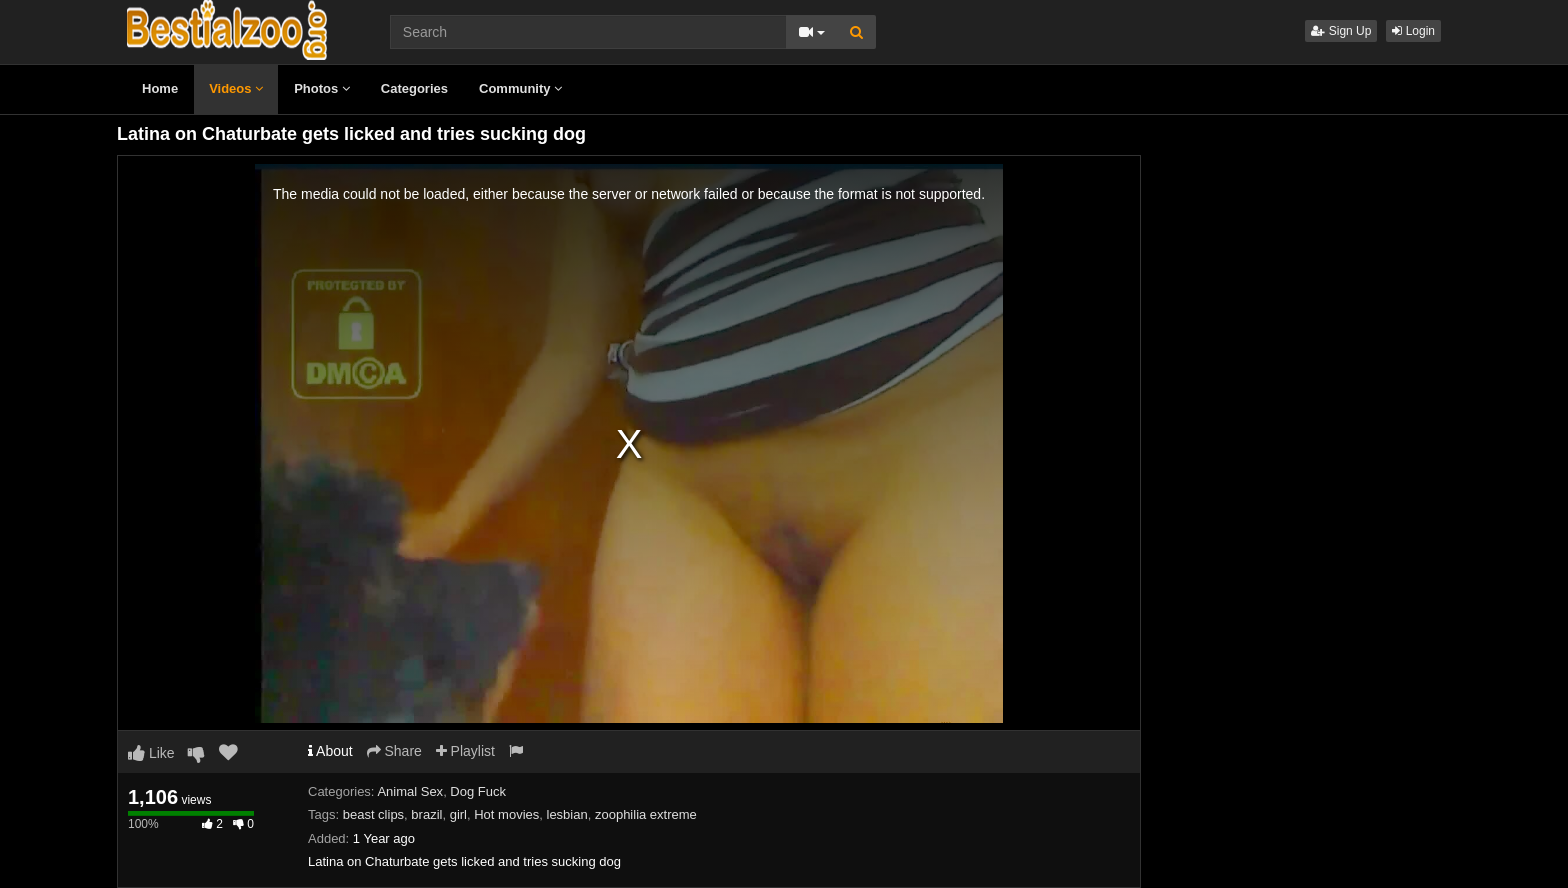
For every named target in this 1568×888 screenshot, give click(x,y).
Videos (236, 88)
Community (520, 88)
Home (160, 88)
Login (1413, 31)
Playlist (465, 751)
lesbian (567, 814)
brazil (426, 814)
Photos (322, 88)
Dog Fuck (478, 791)
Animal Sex (410, 791)
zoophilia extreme (646, 814)
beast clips (373, 814)
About (330, 751)
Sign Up (1341, 31)
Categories (414, 88)
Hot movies (506, 814)
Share (394, 751)
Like (151, 753)
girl (458, 814)
